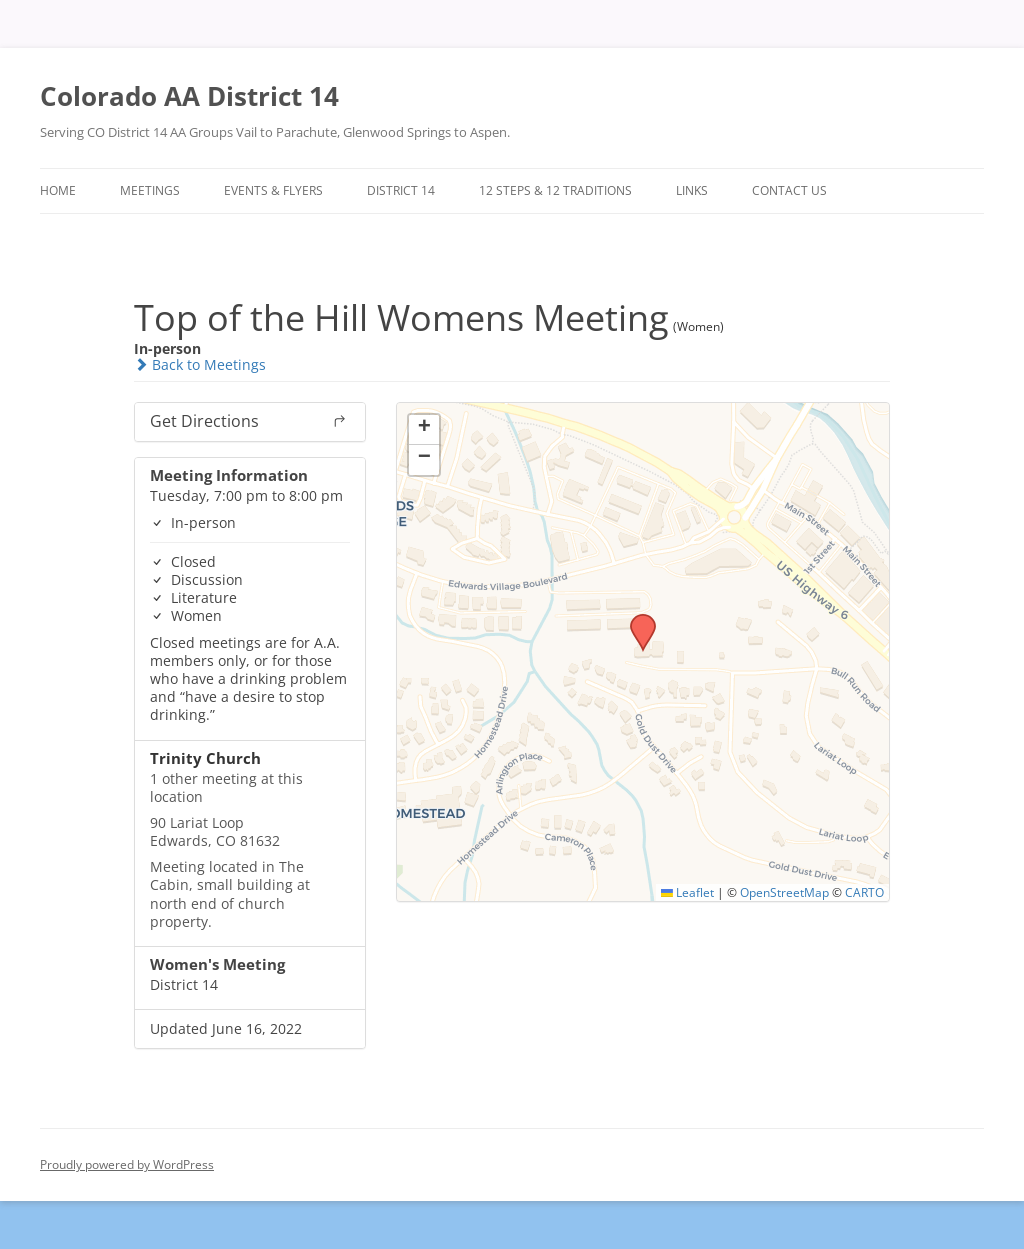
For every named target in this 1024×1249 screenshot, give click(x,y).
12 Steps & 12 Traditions (555, 190)
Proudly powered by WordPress (127, 1164)
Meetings (150, 190)
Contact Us (789, 190)
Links (692, 190)
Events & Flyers (273, 190)
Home (58, 190)
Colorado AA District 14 (189, 96)
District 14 (401, 190)
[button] (636, 620)
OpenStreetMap (784, 892)
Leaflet (687, 892)
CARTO (864, 892)
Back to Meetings (200, 364)
